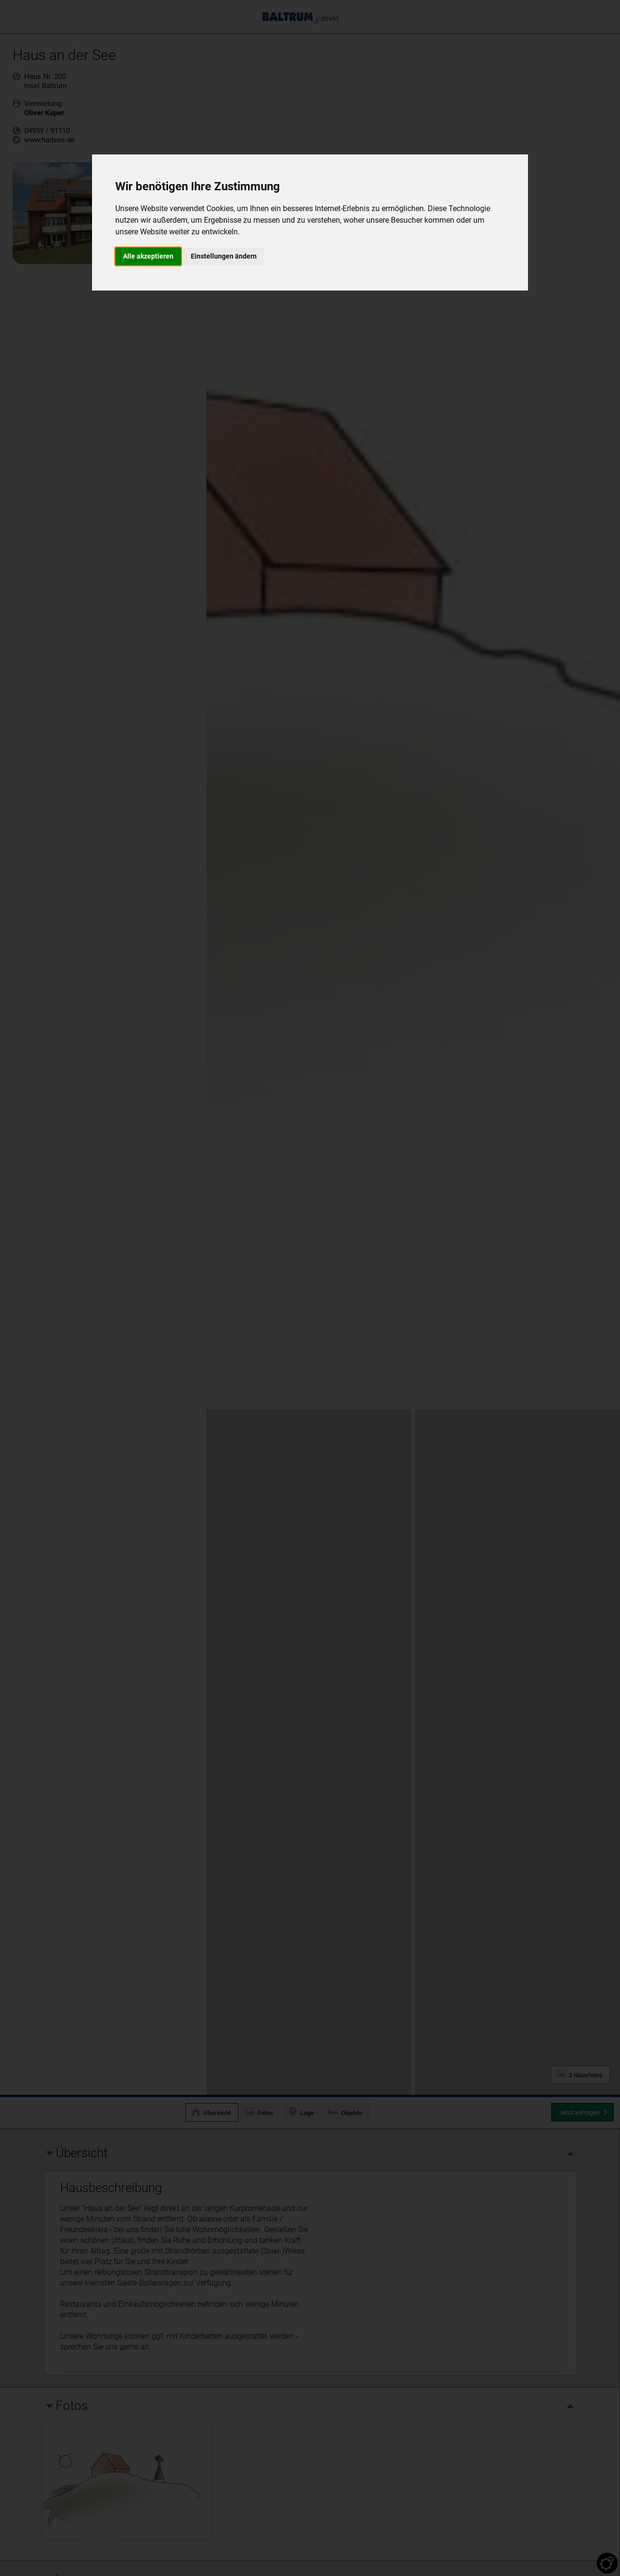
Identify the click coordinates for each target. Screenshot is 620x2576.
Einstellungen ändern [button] (224, 256)
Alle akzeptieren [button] (148, 256)
